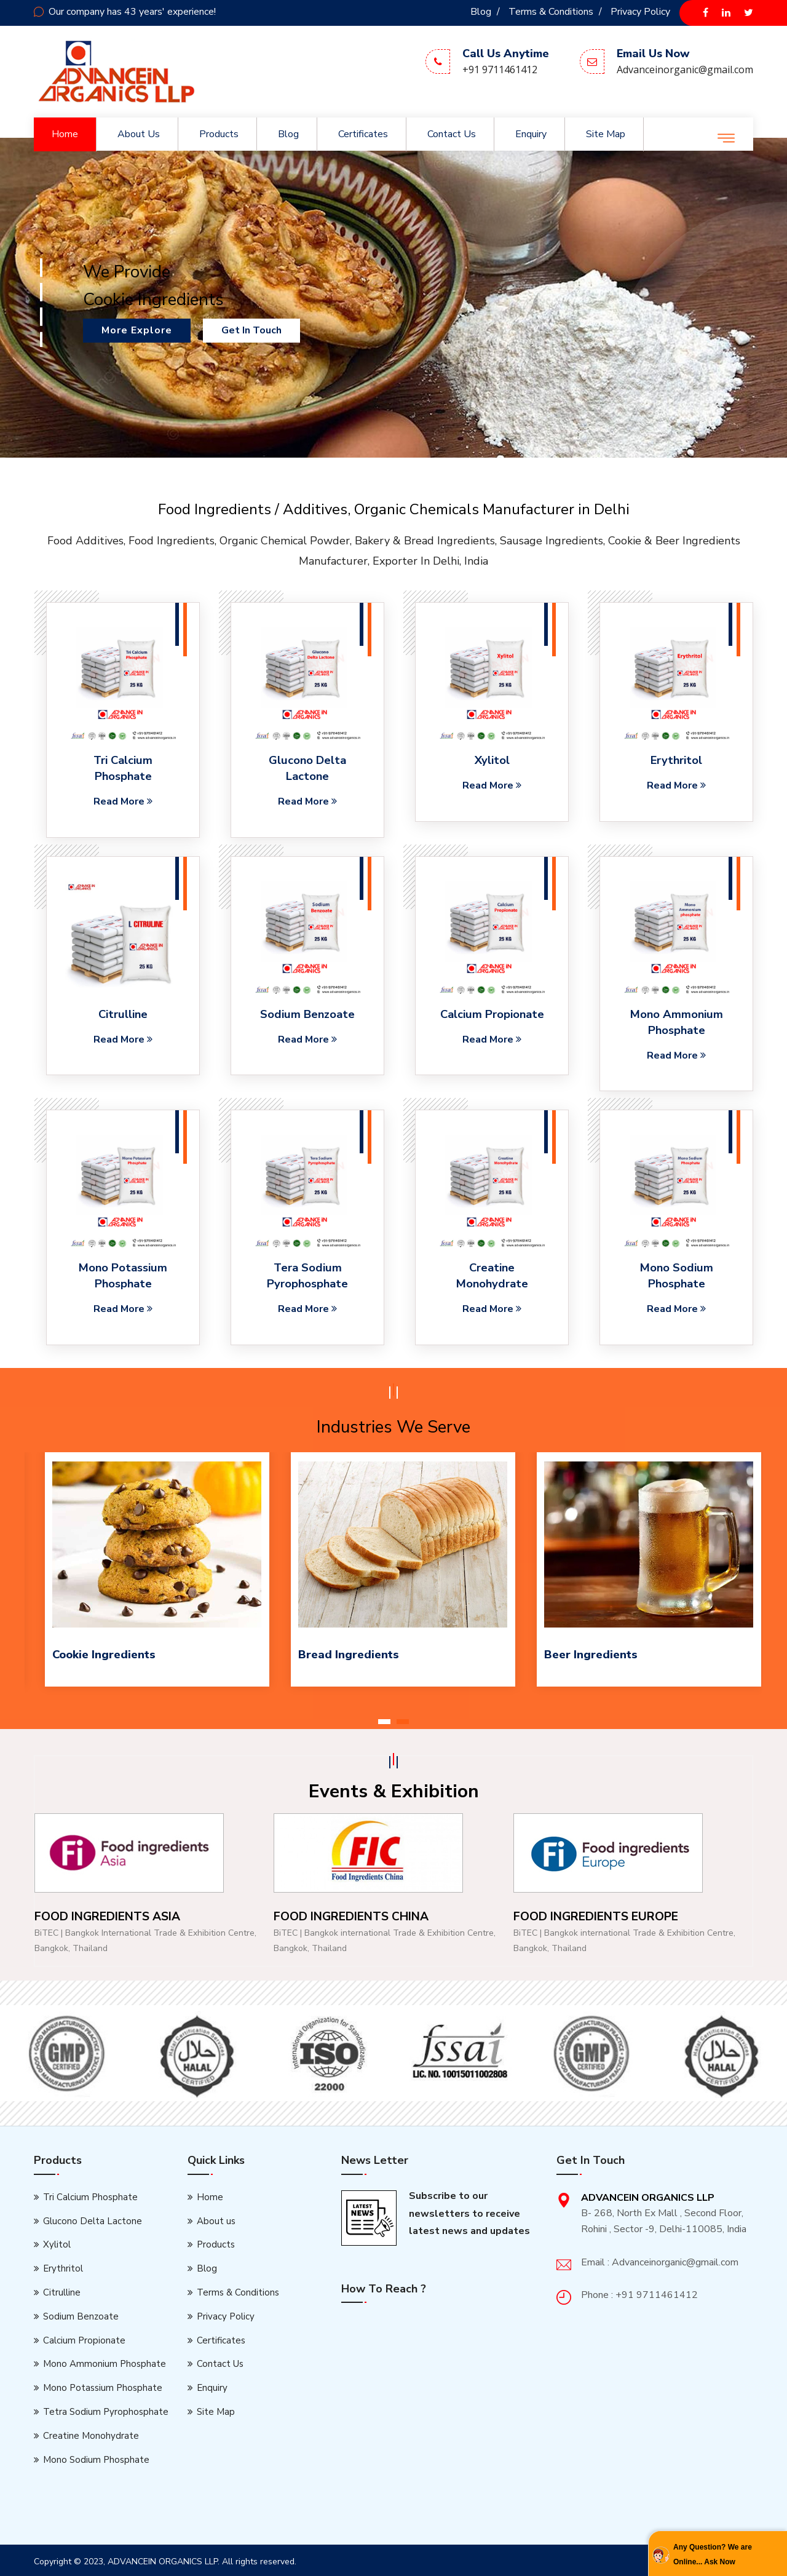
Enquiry (531, 134)
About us (138, 134)
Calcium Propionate (492, 1013)
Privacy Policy (640, 11)
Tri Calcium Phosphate (123, 768)
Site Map (605, 134)
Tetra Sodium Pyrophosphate (105, 2409)
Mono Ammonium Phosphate (676, 1021)
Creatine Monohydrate (91, 2432)
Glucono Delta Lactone (307, 768)
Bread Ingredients (347, 1651)
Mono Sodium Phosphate (96, 2456)
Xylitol (492, 760)
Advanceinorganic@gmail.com (685, 69)
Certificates (363, 134)
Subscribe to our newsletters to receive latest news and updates (469, 2210)
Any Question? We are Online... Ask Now (712, 2554)
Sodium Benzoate (307, 1013)
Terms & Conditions (550, 11)
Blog (480, 11)
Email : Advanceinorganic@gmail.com (659, 2258)
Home (65, 134)
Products (219, 134)
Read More (122, 800)
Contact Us (451, 134)
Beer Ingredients (590, 1651)
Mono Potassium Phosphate (102, 2385)
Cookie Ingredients (103, 1651)
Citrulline (123, 1013)
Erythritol (676, 760)
